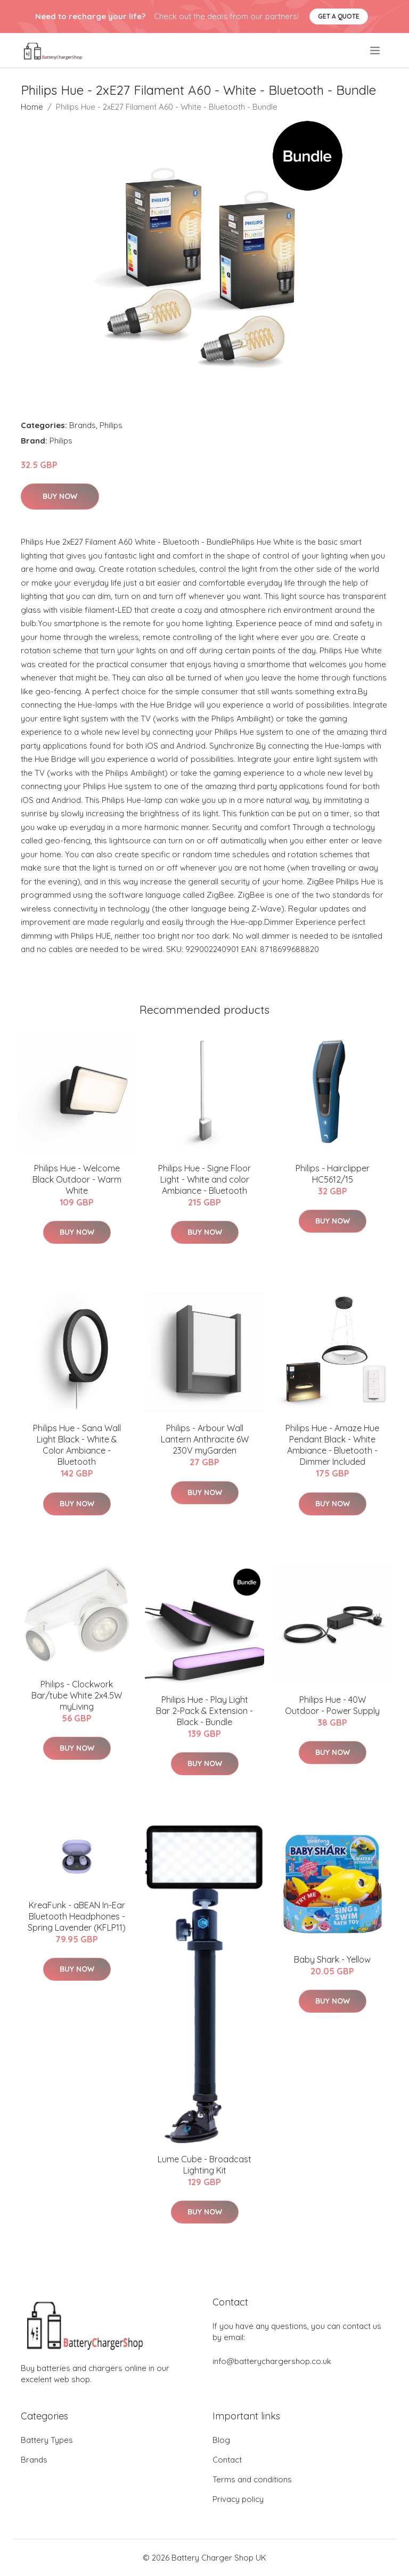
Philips (111, 425)
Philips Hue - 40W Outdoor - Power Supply (332, 1705)
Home (32, 107)
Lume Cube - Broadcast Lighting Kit (204, 2165)
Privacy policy (238, 2499)
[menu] (375, 51)
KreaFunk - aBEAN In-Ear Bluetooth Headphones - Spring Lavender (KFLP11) (77, 1916)
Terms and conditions (252, 2479)
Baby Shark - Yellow (332, 1959)
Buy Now (60, 496)
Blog (221, 2440)
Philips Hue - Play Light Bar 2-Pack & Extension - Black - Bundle (204, 1710)
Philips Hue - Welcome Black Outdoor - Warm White (76, 1179)
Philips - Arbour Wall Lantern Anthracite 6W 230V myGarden (205, 1439)
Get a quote (338, 16)
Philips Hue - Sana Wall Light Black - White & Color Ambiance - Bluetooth (77, 1445)
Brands (82, 425)
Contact (227, 2460)
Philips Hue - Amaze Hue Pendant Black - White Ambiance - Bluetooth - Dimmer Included (332, 1445)
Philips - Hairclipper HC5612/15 (333, 1174)
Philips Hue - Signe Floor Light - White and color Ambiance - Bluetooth (204, 1179)
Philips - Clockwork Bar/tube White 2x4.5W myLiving (76, 1695)
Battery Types (47, 2440)
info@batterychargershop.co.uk (271, 2361)
